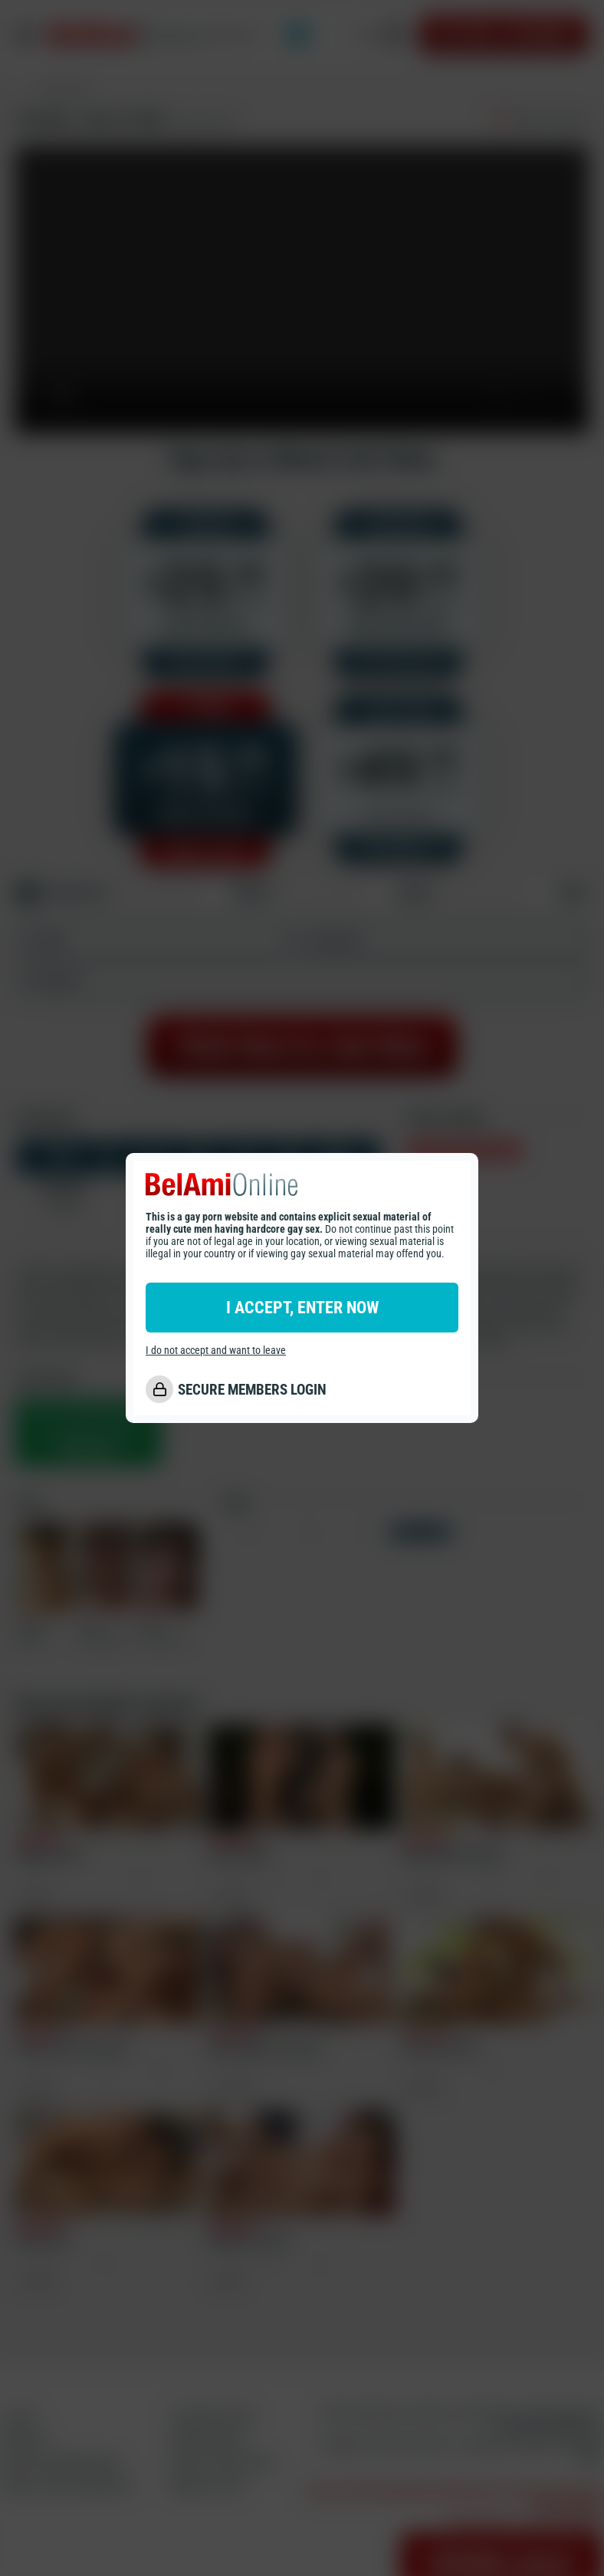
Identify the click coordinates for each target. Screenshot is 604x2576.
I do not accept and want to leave (216, 1350)
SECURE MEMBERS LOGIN (252, 1389)
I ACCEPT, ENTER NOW (302, 1307)
